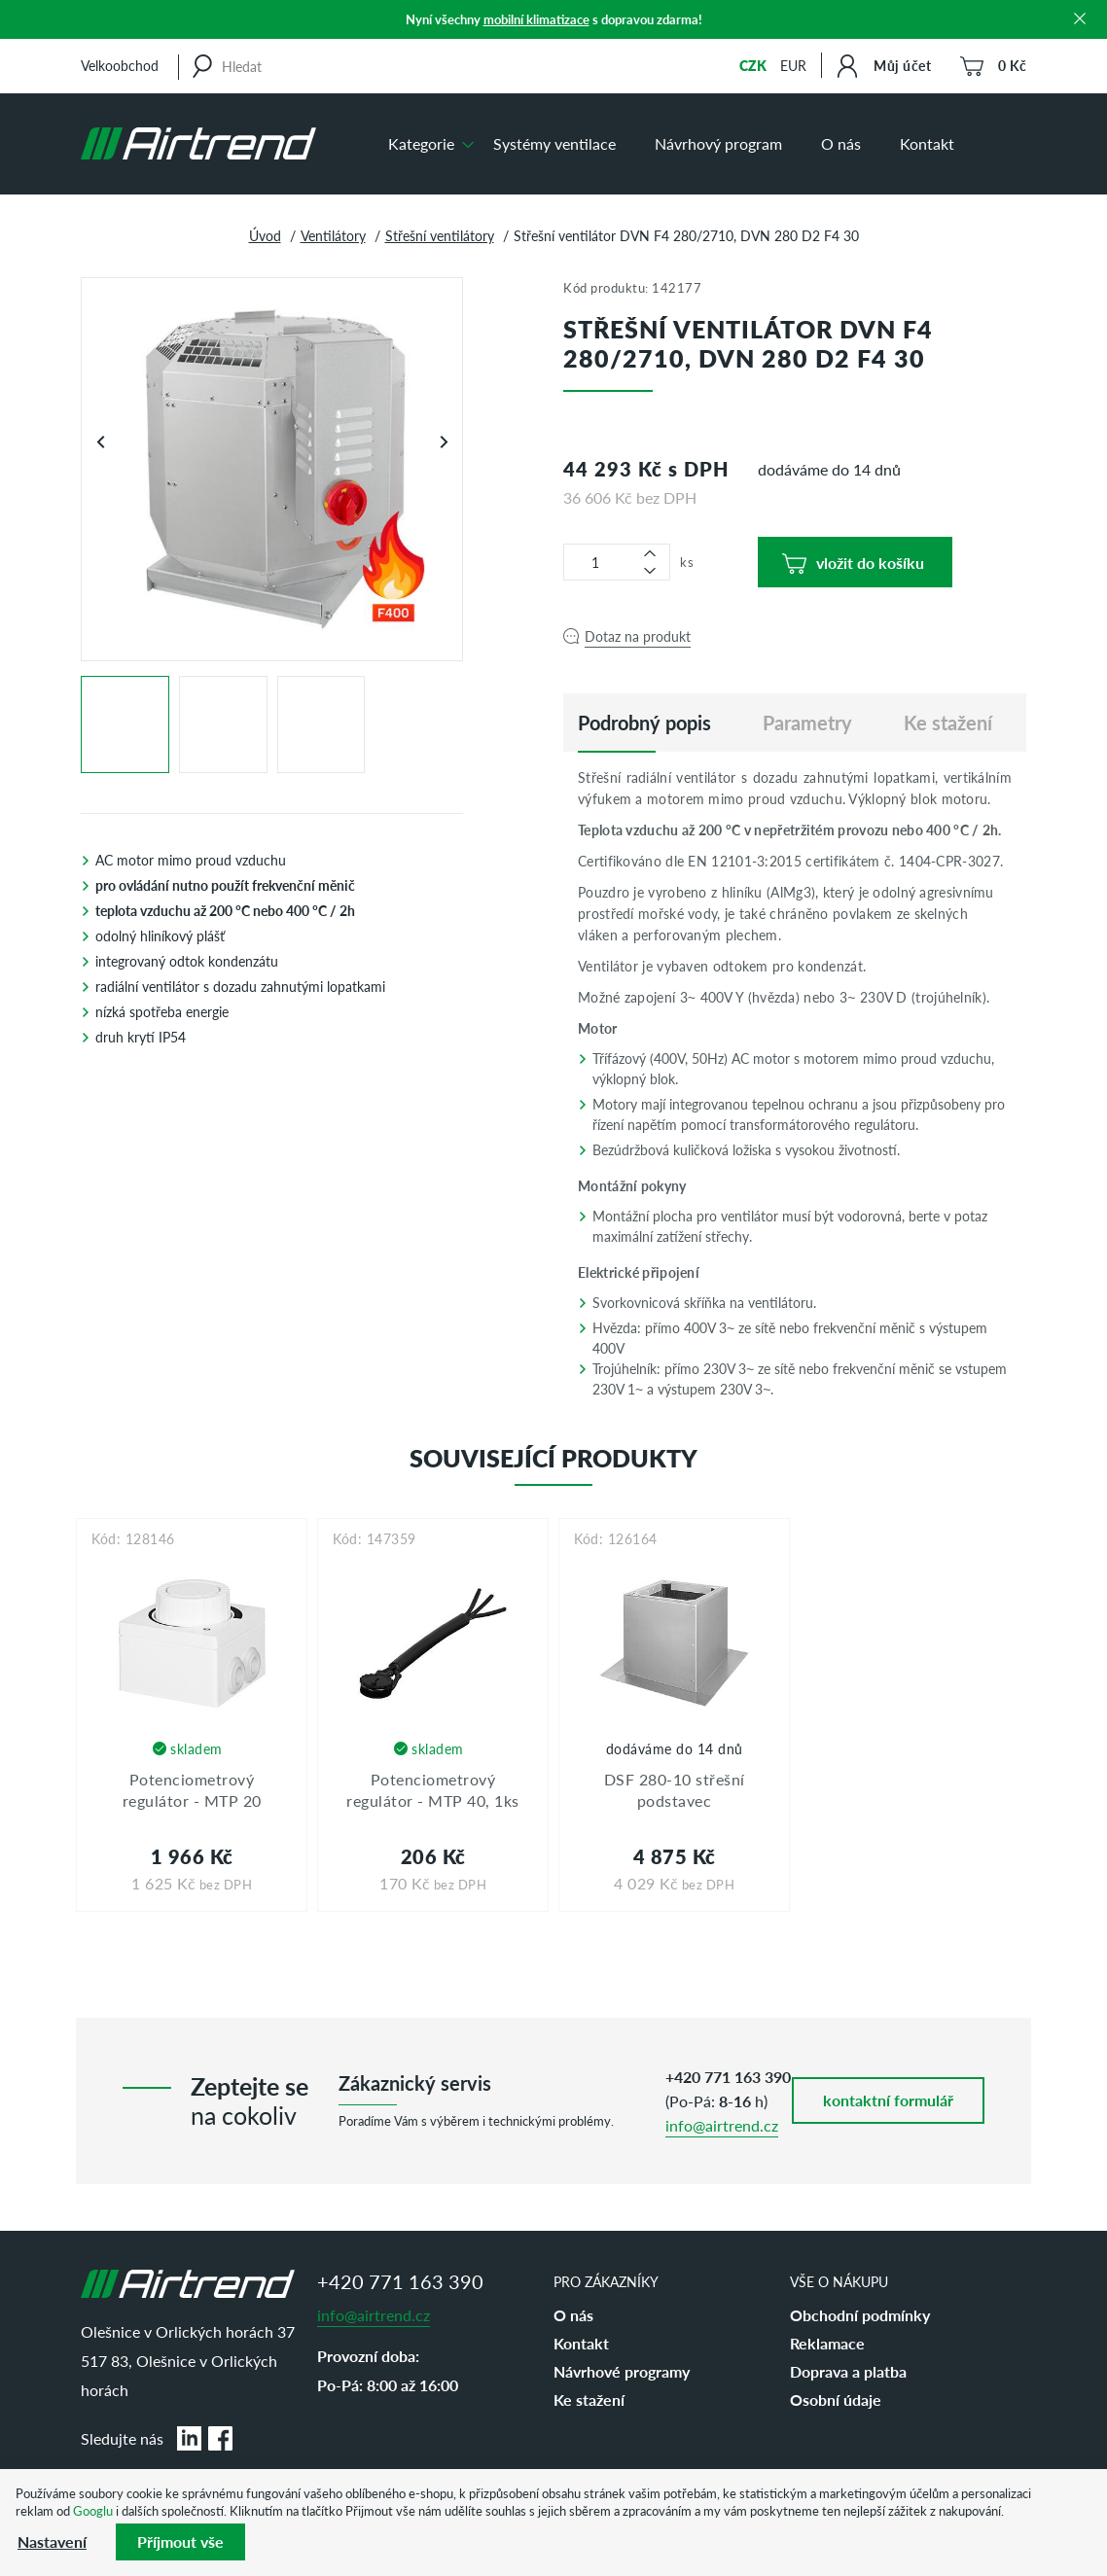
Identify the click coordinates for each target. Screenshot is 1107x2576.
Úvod (265, 235)
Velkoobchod (120, 65)
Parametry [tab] (807, 722)
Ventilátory (333, 235)
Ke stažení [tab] (948, 722)
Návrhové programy (622, 2371)
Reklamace (827, 2343)
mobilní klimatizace (536, 19)
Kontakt (927, 143)
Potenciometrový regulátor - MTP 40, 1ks (432, 1790)
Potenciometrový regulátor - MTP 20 (192, 1790)
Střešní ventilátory (439, 235)
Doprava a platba (848, 2371)
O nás (841, 143)
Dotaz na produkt (638, 636)
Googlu (93, 2510)
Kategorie (421, 143)
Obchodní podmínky (860, 2315)
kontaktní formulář (888, 2100)
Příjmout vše (180, 2541)
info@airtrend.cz (721, 2125)
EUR (793, 65)
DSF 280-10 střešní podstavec (674, 1790)
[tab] (644, 722)
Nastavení (52, 2541)
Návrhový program (718, 143)
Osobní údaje (835, 2399)
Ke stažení (589, 2399)
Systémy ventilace (554, 143)
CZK (753, 65)
